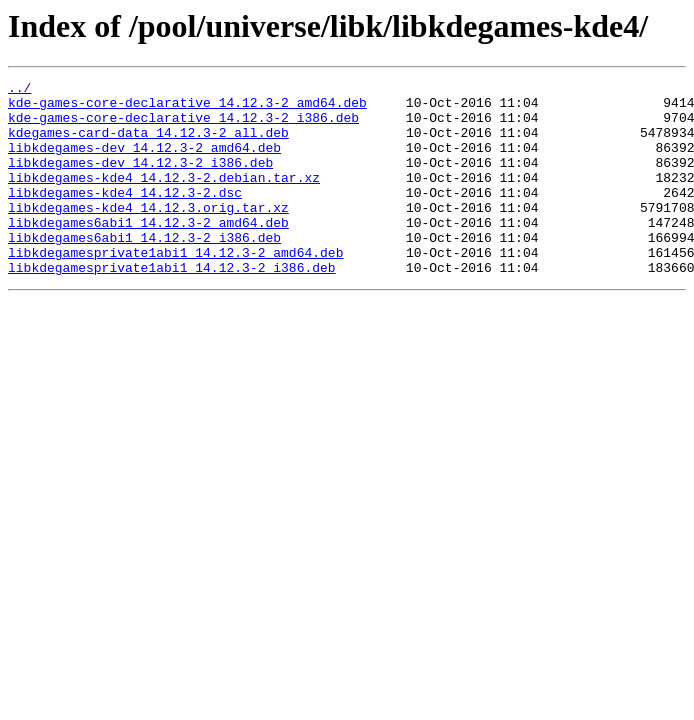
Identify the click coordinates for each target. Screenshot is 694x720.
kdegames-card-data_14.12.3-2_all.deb (148, 144)
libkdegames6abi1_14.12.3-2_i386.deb (144, 270)
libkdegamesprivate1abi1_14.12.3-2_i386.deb (172, 306)
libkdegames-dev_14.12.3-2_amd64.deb (144, 162)
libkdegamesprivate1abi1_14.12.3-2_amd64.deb (175, 288)
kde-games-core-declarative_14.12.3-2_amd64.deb (187, 108)
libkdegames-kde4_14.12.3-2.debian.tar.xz (164, 198)
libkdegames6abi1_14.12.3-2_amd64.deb (148, 252)
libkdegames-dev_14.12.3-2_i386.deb (140, 180)
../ (19, 90)
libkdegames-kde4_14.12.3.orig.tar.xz (148, 234)
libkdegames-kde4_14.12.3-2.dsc (125, 216)
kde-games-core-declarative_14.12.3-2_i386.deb (183, 126)
